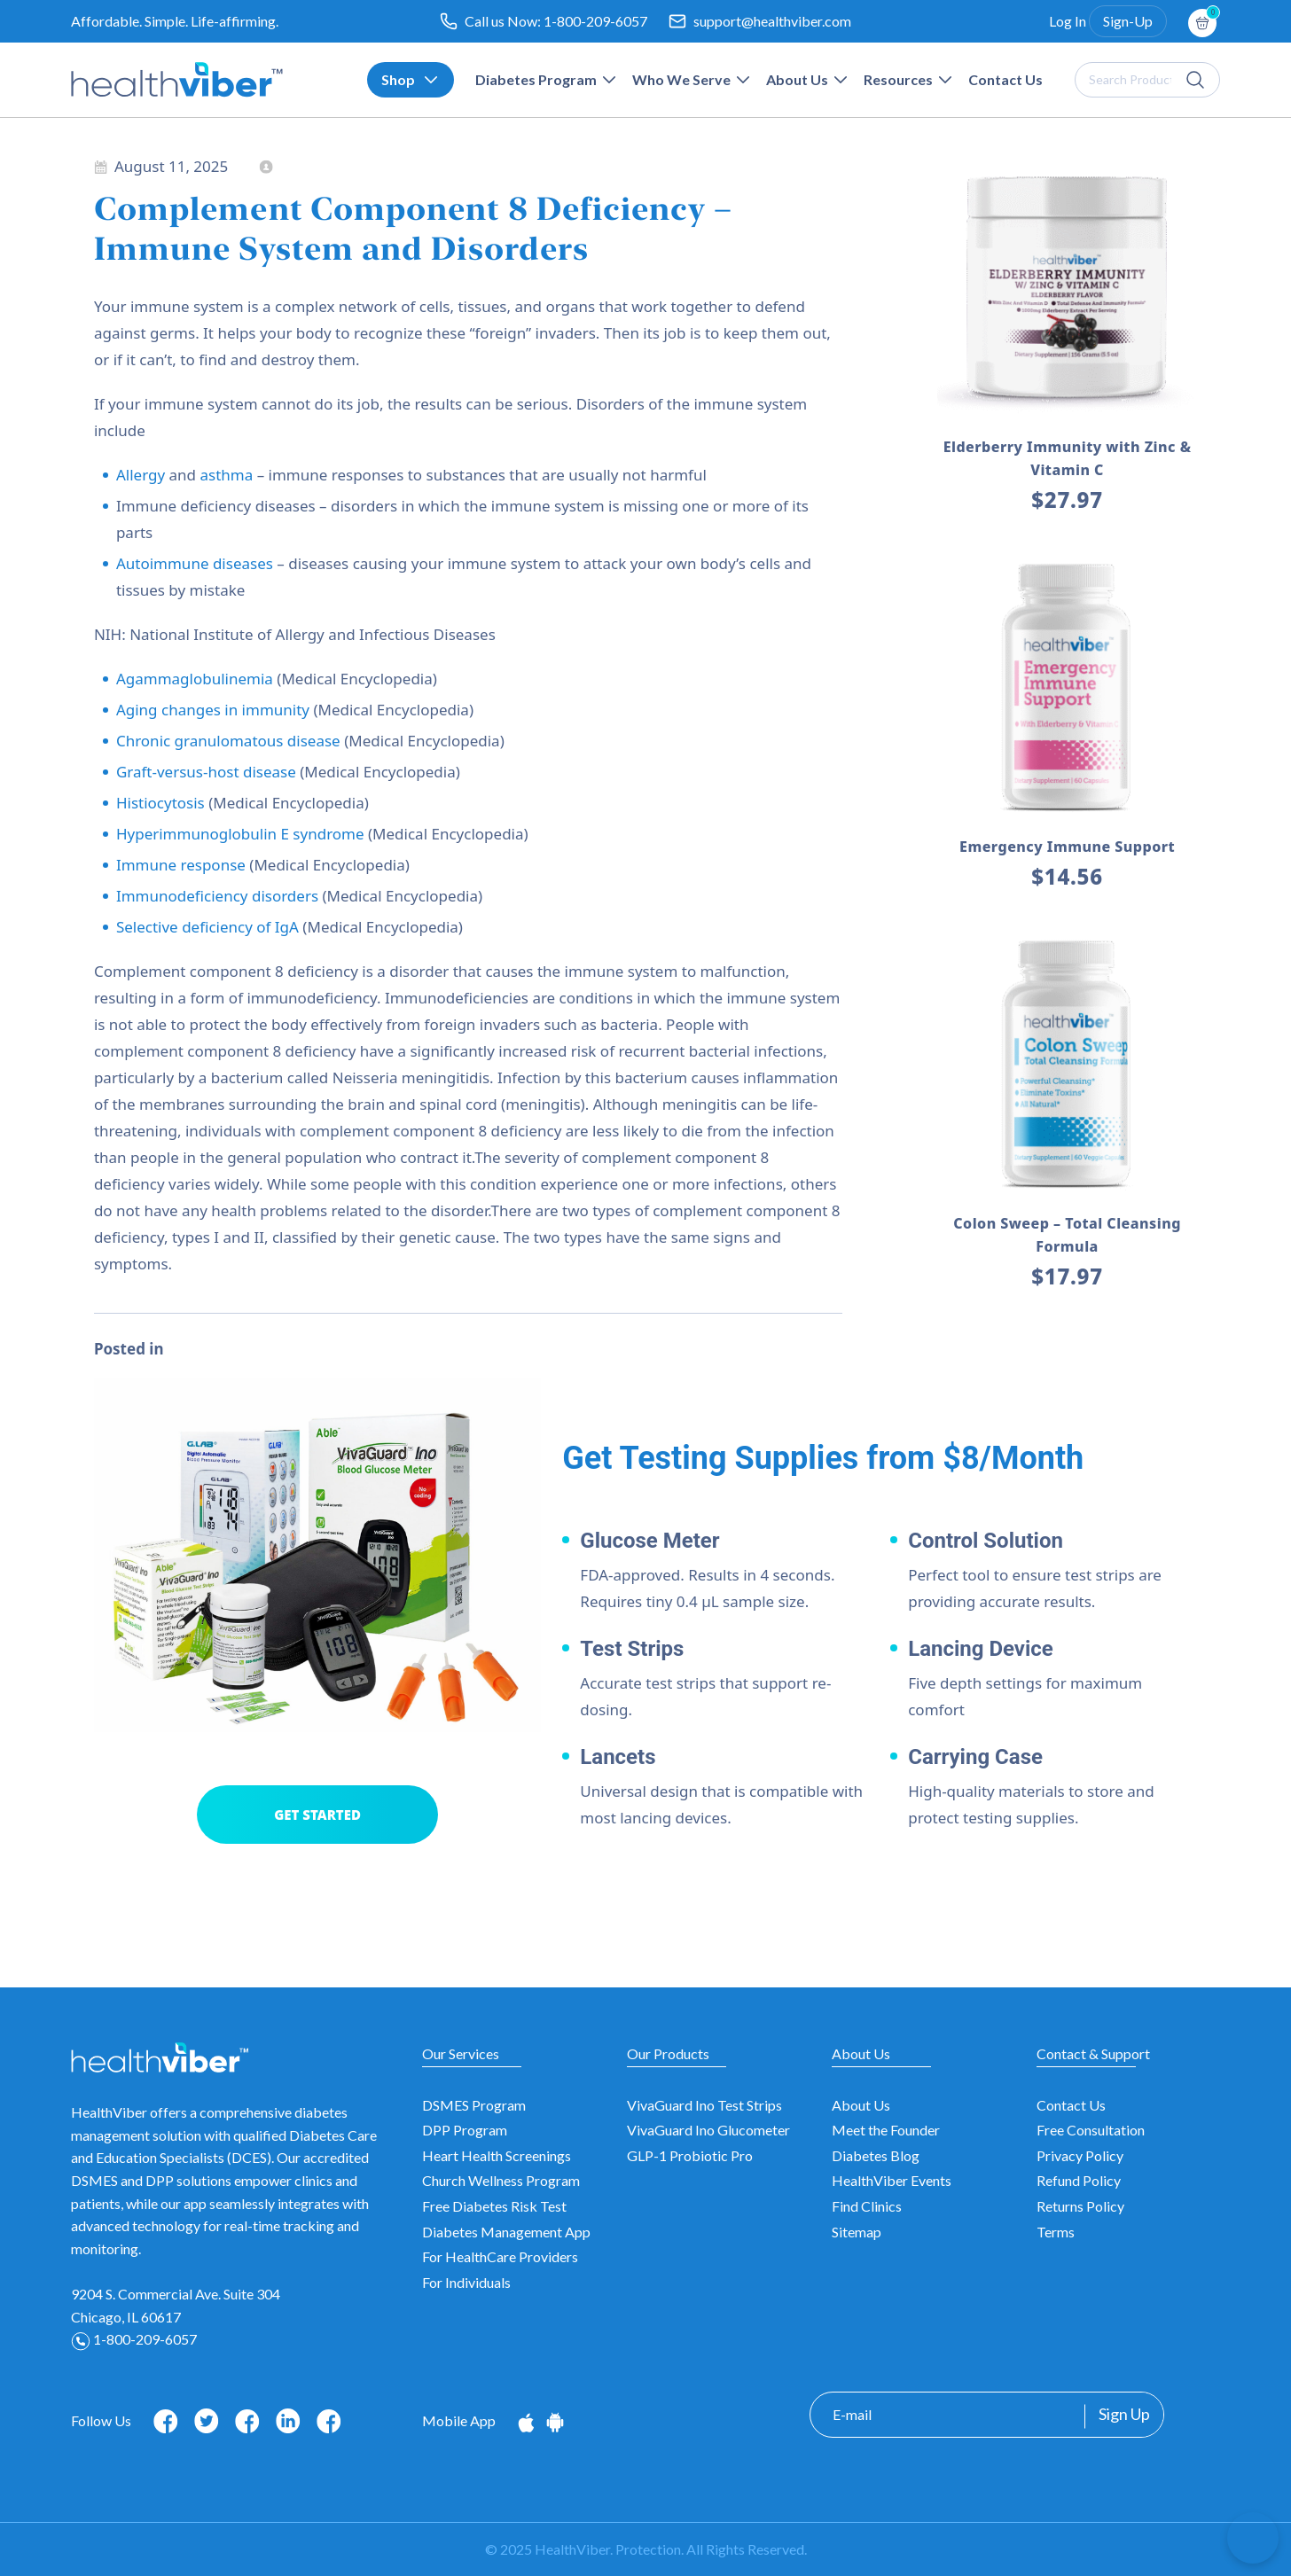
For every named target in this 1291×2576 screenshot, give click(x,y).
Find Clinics (867, 2205)
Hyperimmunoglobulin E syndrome (240, 834)
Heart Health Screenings (496, 2155)
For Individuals (466, 2282)
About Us (861, 2104)
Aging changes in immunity (212, 709)
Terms (1056, 2231)
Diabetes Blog (875, 2155)
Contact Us (1071, 2104)
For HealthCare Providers (500, 2256)
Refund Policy (1079, 2180)
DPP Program (464, 2129)
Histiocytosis (160, 802)
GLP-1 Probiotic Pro (690, 2155)
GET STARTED (317, 1814)
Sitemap (856, 2231)
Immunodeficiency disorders (217, 896)
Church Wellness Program (501, 2180)
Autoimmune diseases (194, 563)
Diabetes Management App (506, 2231)
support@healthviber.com (772, 20)
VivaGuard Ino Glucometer (708, 2129)
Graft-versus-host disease (206, 771)
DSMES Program (474, 2104)
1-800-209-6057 (595, 20)
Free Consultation (1091, 2129)
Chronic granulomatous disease (228, 740)
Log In (1067, 20)
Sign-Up (1128, 20)
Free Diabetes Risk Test (494, 2205)
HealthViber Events (891, 2180)
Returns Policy (1080, 2205)
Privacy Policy (1080, 2155)
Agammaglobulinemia (194, 678)
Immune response (181, 865)
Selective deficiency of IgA (207, 927)
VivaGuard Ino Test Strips (704, 2104)
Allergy (140, 474)
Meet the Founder (886, 2129)
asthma (226, 474)
